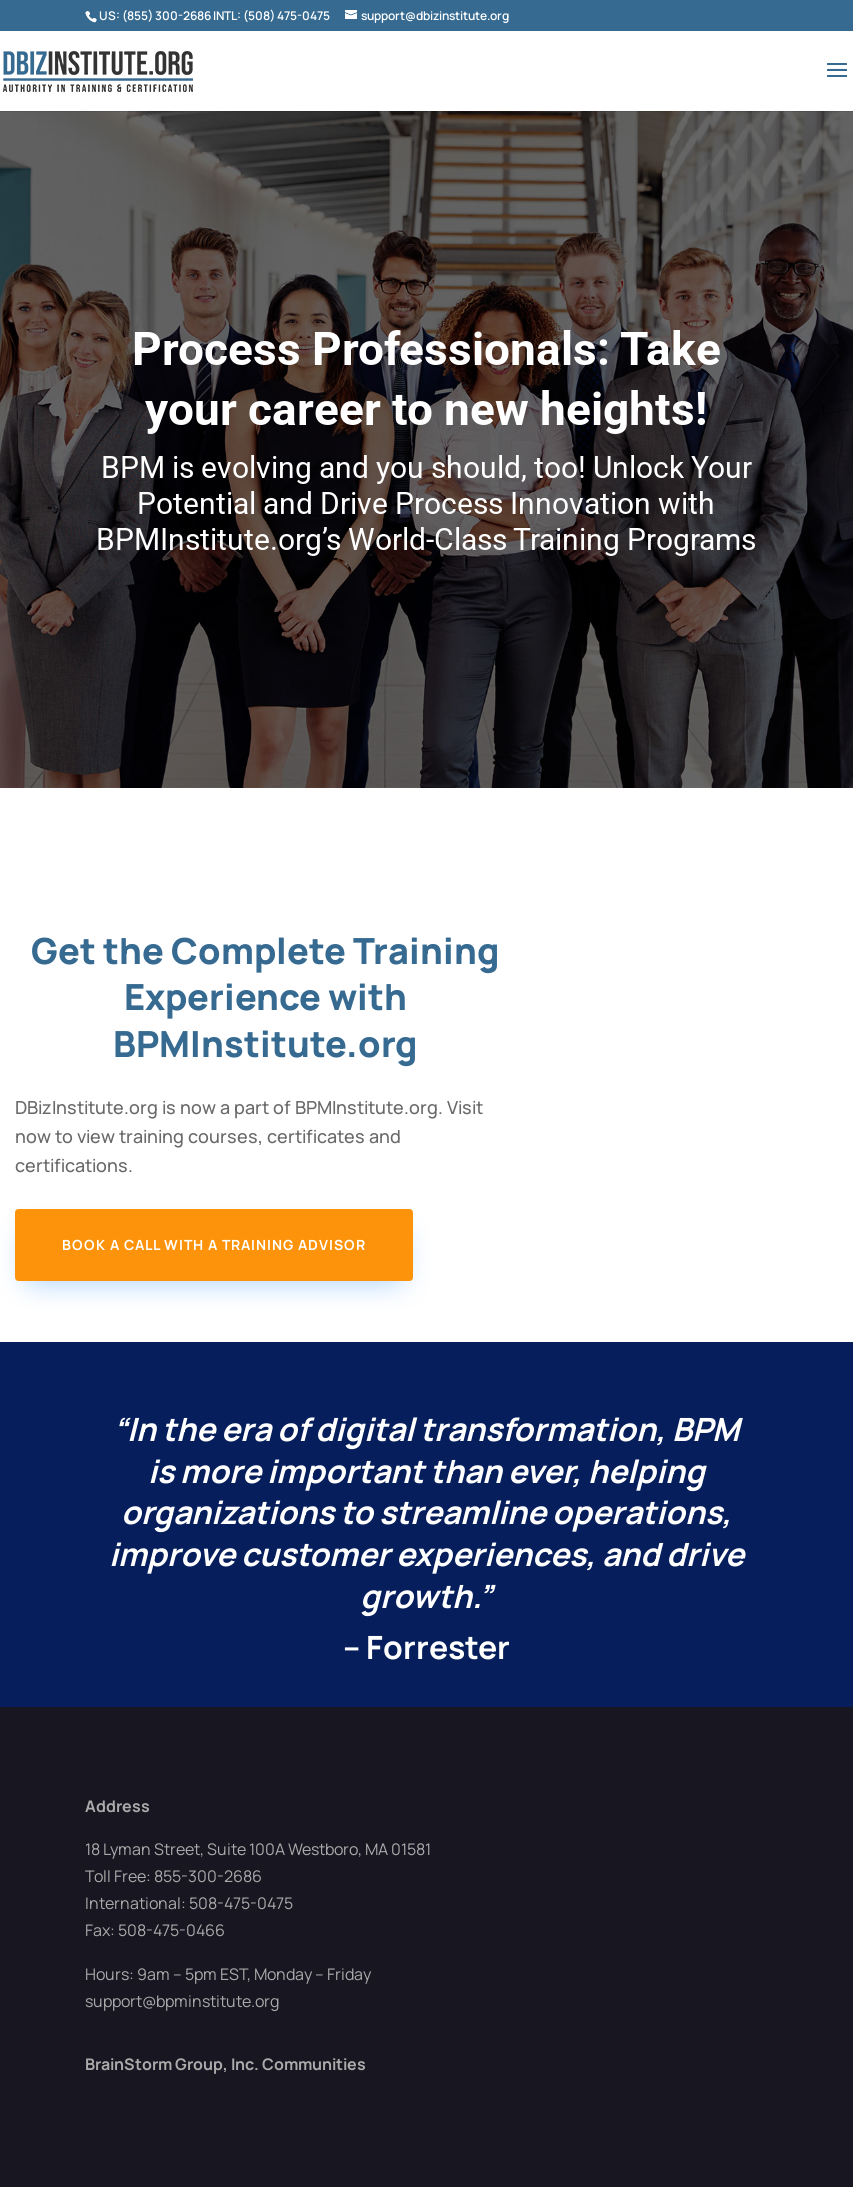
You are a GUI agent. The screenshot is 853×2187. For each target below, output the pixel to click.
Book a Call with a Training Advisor (214, 1244)
